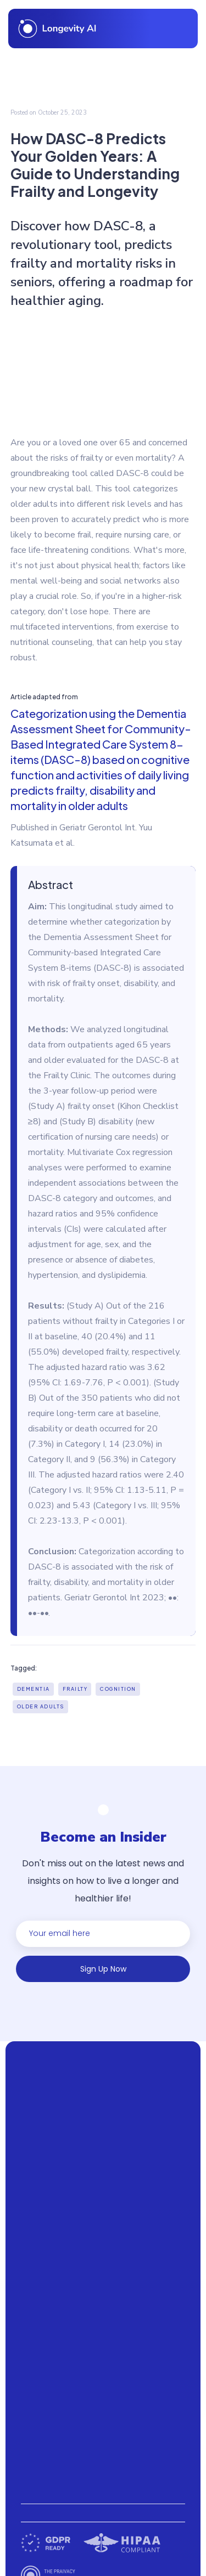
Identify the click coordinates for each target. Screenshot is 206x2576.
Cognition (118, 1689)
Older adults (40, 1706)
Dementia (33, 1689)
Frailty (75, 1689)
